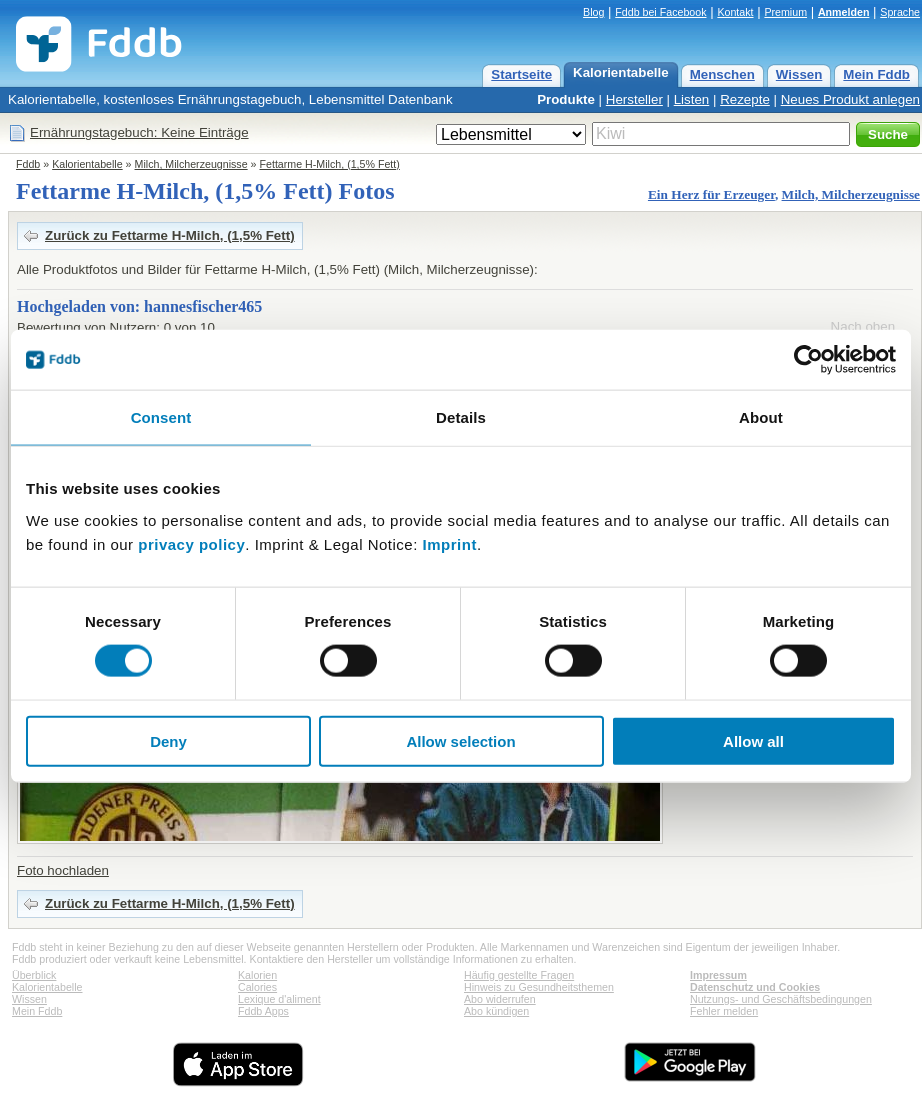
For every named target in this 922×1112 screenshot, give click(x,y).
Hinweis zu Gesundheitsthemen (539, 987)
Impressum (718, 975)
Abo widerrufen (500, 999)
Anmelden (844, 12)
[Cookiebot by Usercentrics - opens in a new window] (808, 360)
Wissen (799, 74)
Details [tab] (461, 417)
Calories (257, 987)
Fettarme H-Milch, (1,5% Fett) (330, 164)
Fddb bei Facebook (660, 12)
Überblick (34, 975)
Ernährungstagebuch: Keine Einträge (139, 132)
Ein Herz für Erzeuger (711, 194)
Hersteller (634, 99)
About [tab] (761, 417)
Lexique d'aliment (279, 999)
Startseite (521, 74)
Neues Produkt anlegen (850, 99)
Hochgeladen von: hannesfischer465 (139, 306)
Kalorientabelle (621, 72)
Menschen (722, 74)
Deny (168, 740)
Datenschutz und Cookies (755, 987)
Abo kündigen (496, 1011)
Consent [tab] (161, 417)
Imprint (450, 543)
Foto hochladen (63, 870)
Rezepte (745, 99)
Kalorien (257, 975)
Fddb (28, 164)
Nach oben (863, 326)
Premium (785, 12)
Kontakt (735, 12)
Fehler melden (724, 1011)
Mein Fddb (876, 74)
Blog (593, 12)
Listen (692, 99)
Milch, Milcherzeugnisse (191, 164)
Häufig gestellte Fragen (519, 975)
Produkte (566, 99)
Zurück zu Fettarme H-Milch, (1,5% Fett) (170, 235)
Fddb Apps (263, 1011)
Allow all (753, 740)
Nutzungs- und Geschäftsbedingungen (781, 999)
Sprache (900, 12)
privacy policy (191, 543)
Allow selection (460, 740)
